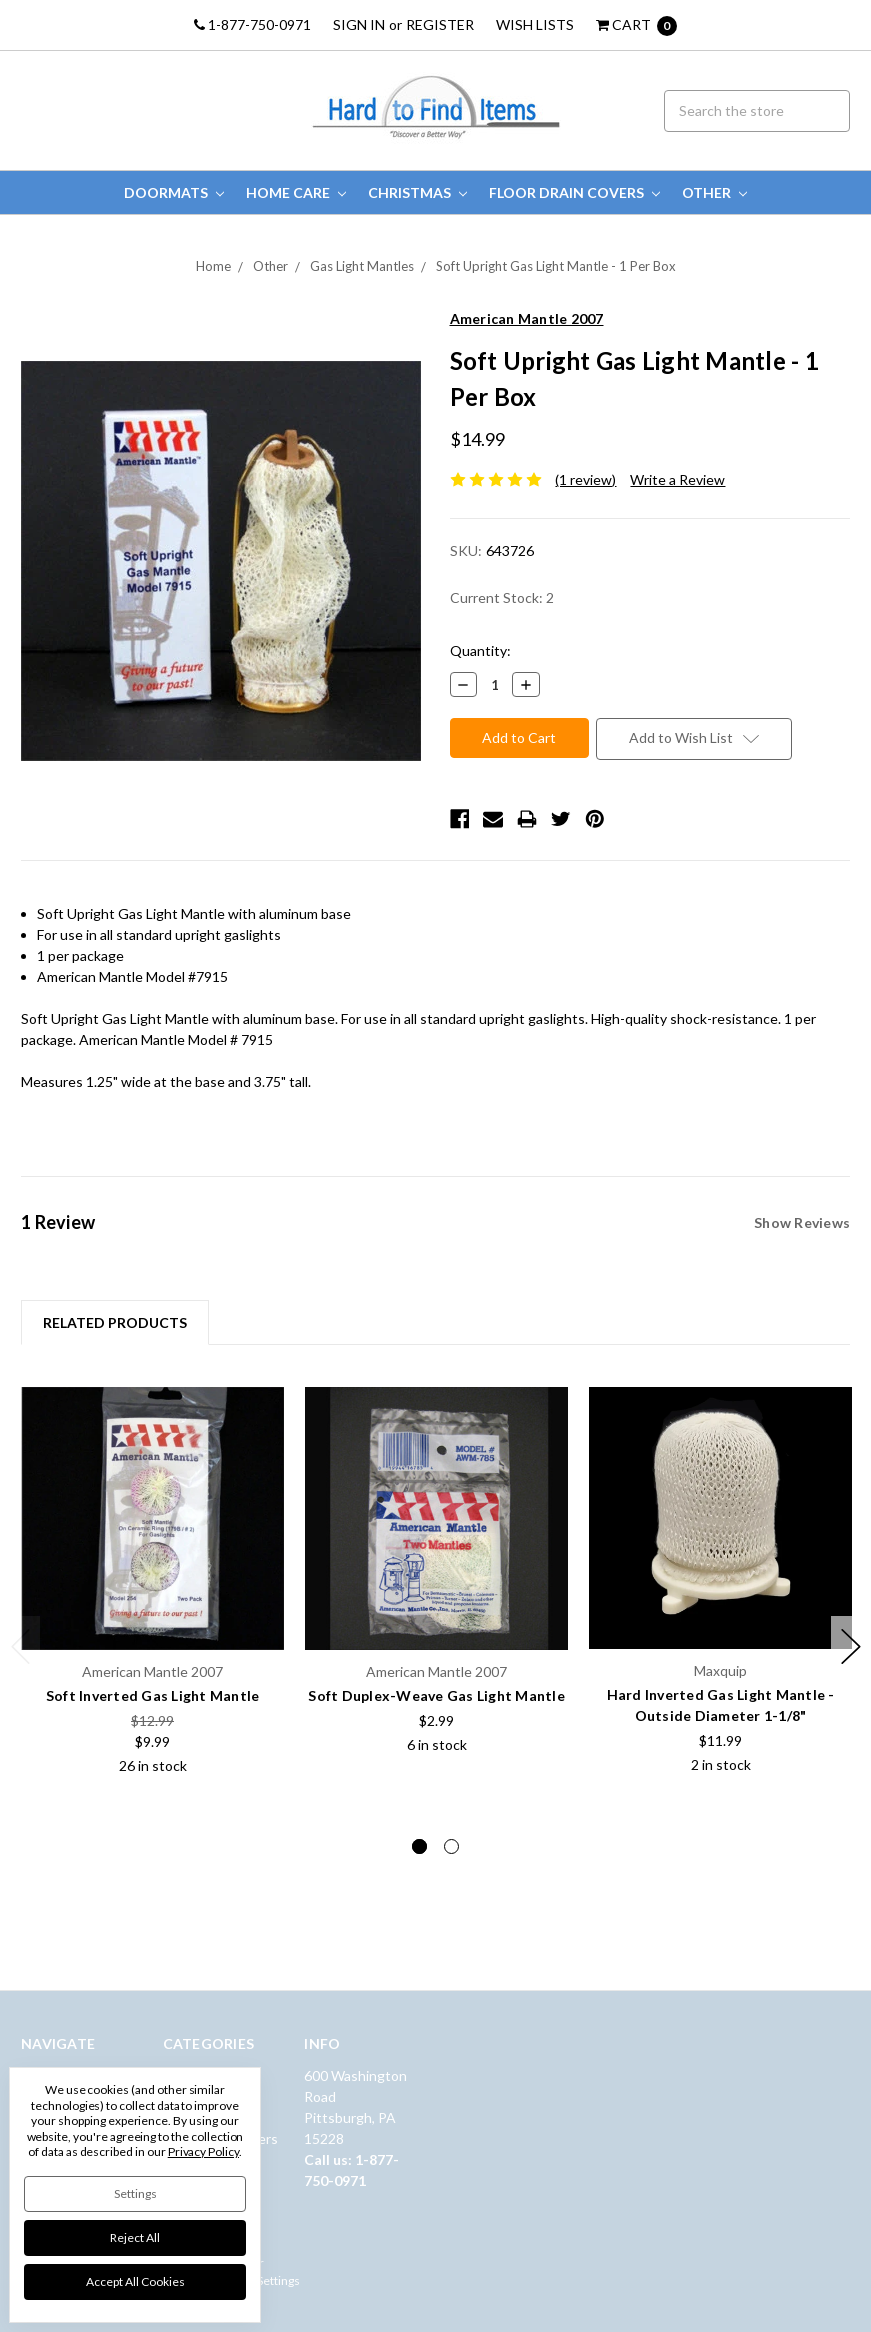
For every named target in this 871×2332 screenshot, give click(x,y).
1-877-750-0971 (252, 24)
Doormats (174, 192)
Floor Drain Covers (574, 192)
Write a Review (677, 479)
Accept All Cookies (135, 2281)
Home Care (296, 192)
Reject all (135, 2237)
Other (714, 192)
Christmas (417, 192)
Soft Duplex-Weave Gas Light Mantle (436, 1695)
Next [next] (851, 1646)
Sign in (359, 24)
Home (213, 266)
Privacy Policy (203, 2151)
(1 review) (585, 479)
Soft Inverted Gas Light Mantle (153, 1695)
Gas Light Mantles (362, 266)
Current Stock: (502, 597)
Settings (135, 2193)
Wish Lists (535, 24)
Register (440, 24)
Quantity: (480, 650)
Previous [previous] (21, 1646)
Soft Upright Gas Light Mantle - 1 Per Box (556, 266)
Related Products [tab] (115, 1322)
